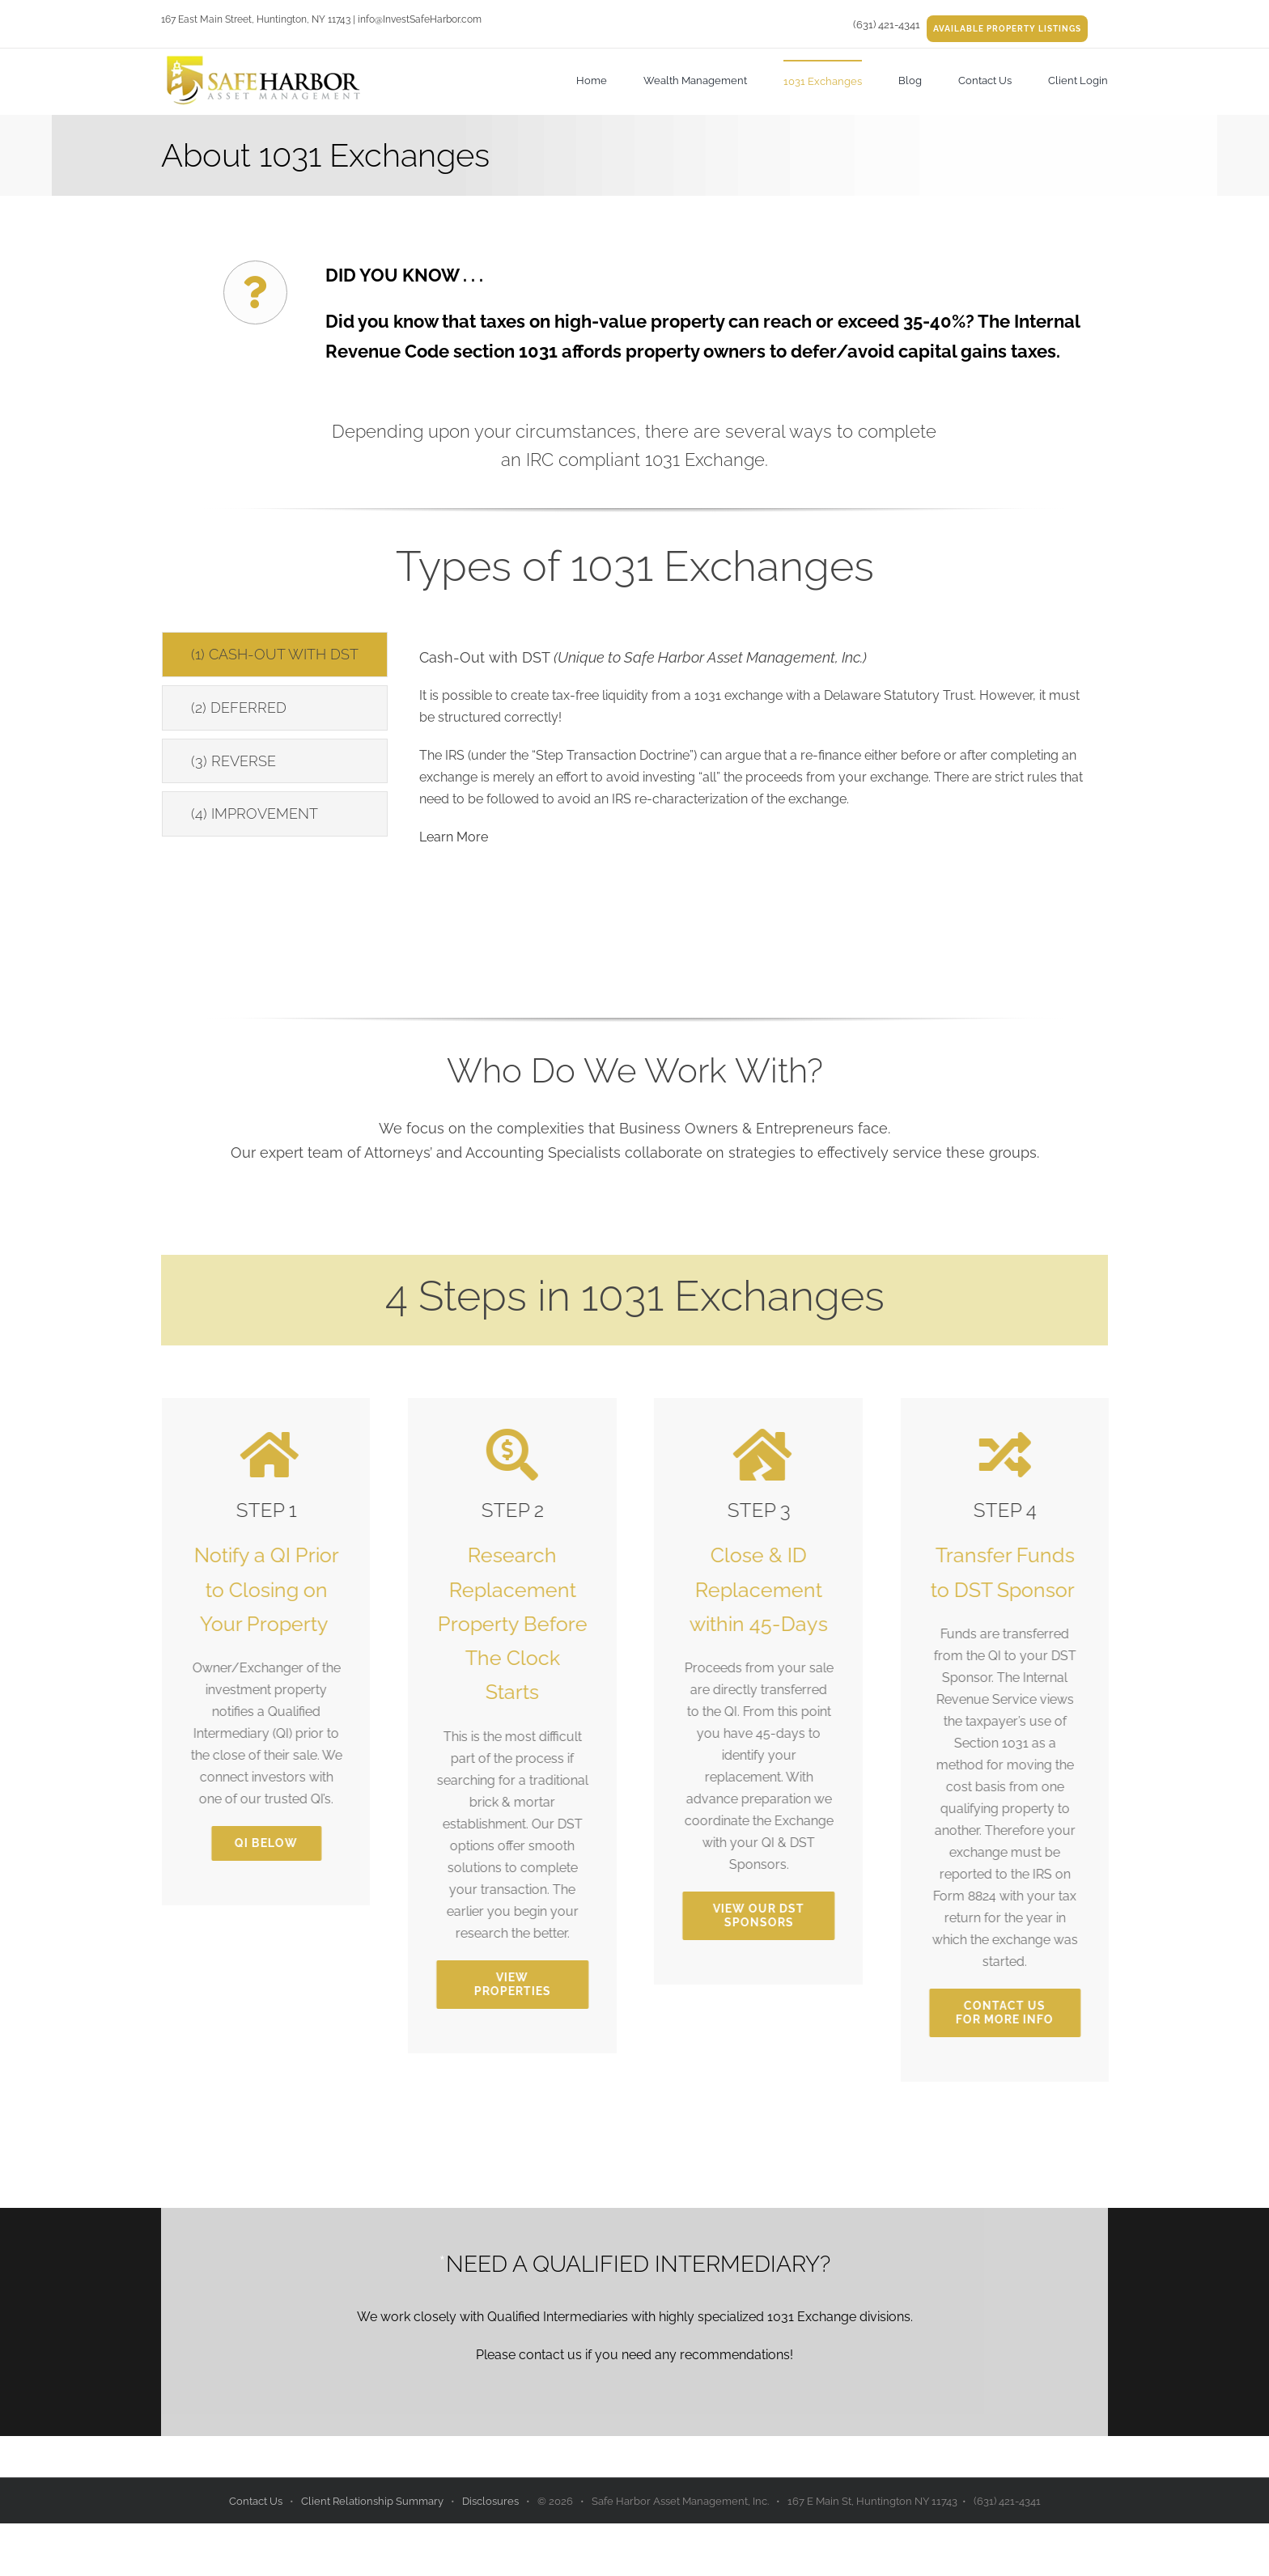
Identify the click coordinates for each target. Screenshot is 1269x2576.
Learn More (453, 837)
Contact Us (257, 2501)
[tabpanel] (758, 748)
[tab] (275, 654)
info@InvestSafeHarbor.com (420, 19)
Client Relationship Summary (373, 2501)
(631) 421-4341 (886, 25)
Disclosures (491, 2501)
